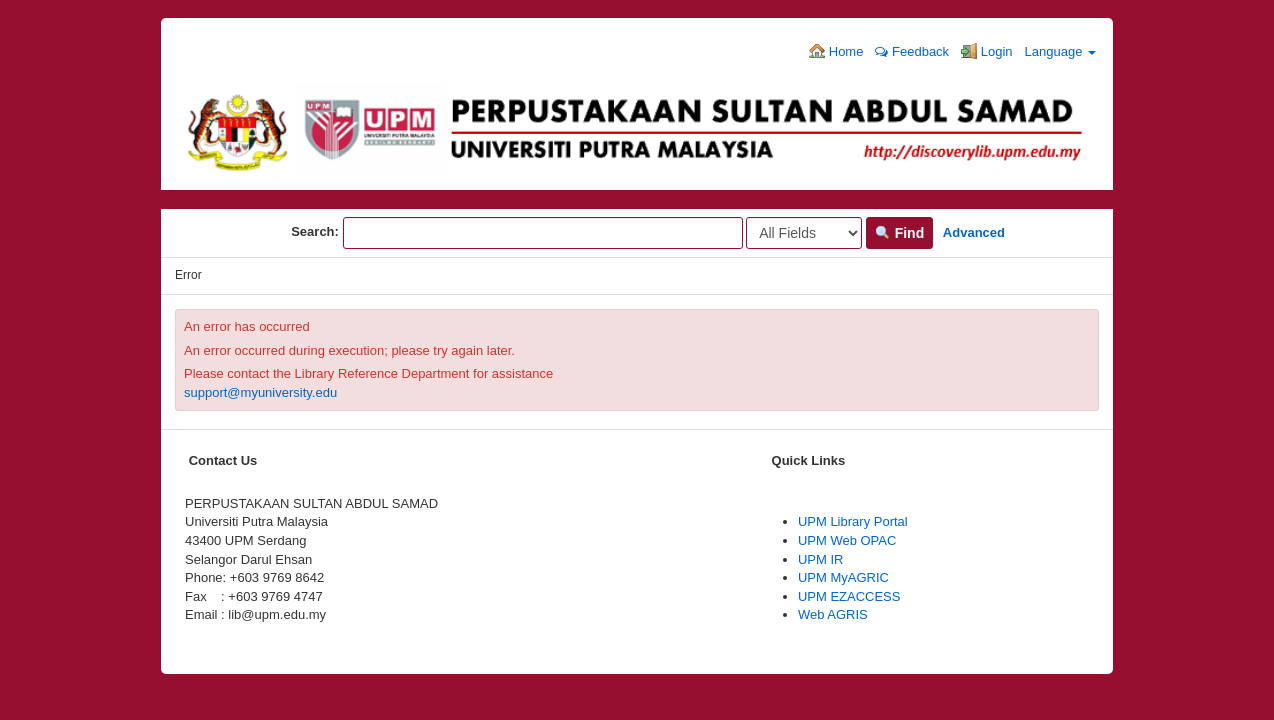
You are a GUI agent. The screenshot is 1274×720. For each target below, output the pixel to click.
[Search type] (804, 233)
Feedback (912, 51)
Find (899, 233)
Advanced (974, 232)
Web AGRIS (833, 614)
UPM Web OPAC (847, 540)
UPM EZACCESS (849, 596)
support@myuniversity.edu (260, 392)
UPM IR (821, 559)
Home (836, 51)
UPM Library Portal (853, 521)
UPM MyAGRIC (843, 577)
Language (1060, 51)
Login (986, 51)
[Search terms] (543, 233)
